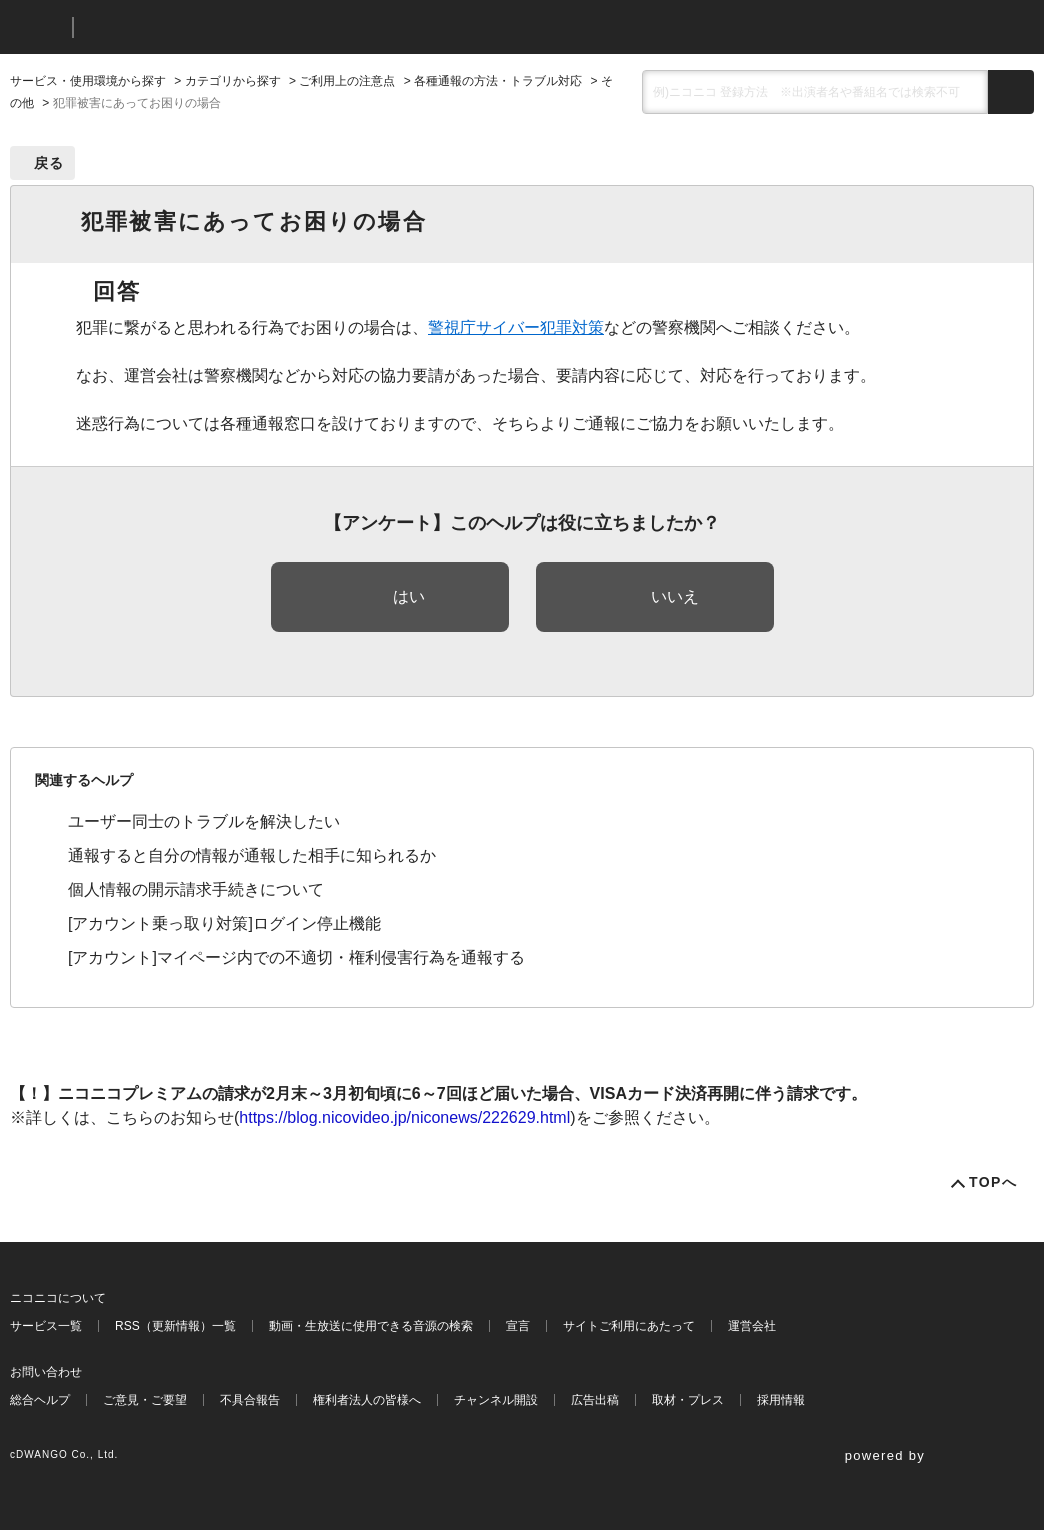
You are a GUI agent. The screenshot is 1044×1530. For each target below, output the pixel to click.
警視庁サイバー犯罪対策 (516, 327)
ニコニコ (37, 27)
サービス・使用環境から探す (88, 81)
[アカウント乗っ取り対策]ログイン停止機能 (224, 923)
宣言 (518, 1326)
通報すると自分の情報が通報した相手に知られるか (252, 855)
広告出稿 (595, 1400)
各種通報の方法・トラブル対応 (498, 81)
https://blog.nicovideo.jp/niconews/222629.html (404, 1117)
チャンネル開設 (496, 1400)
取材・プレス (688, 1400)
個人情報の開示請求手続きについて (196, 889)
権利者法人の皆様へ (367, 1400)
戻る (49, 163)
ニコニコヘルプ (194, 27)
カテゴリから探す (233, 81)
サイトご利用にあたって (629, 1326)
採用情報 (781, 1400)
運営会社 (752, 1326)
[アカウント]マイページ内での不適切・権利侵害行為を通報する (296, 957)
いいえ (675, 596)
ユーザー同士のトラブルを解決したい (204, 821)
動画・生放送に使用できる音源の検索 (371, 1326)
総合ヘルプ (40, 1400)
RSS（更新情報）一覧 (175, 1326)
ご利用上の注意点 (347, 81)
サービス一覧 (46, 1326)
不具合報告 (250, 1400)
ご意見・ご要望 (145, 1400)
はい (409, 596)
